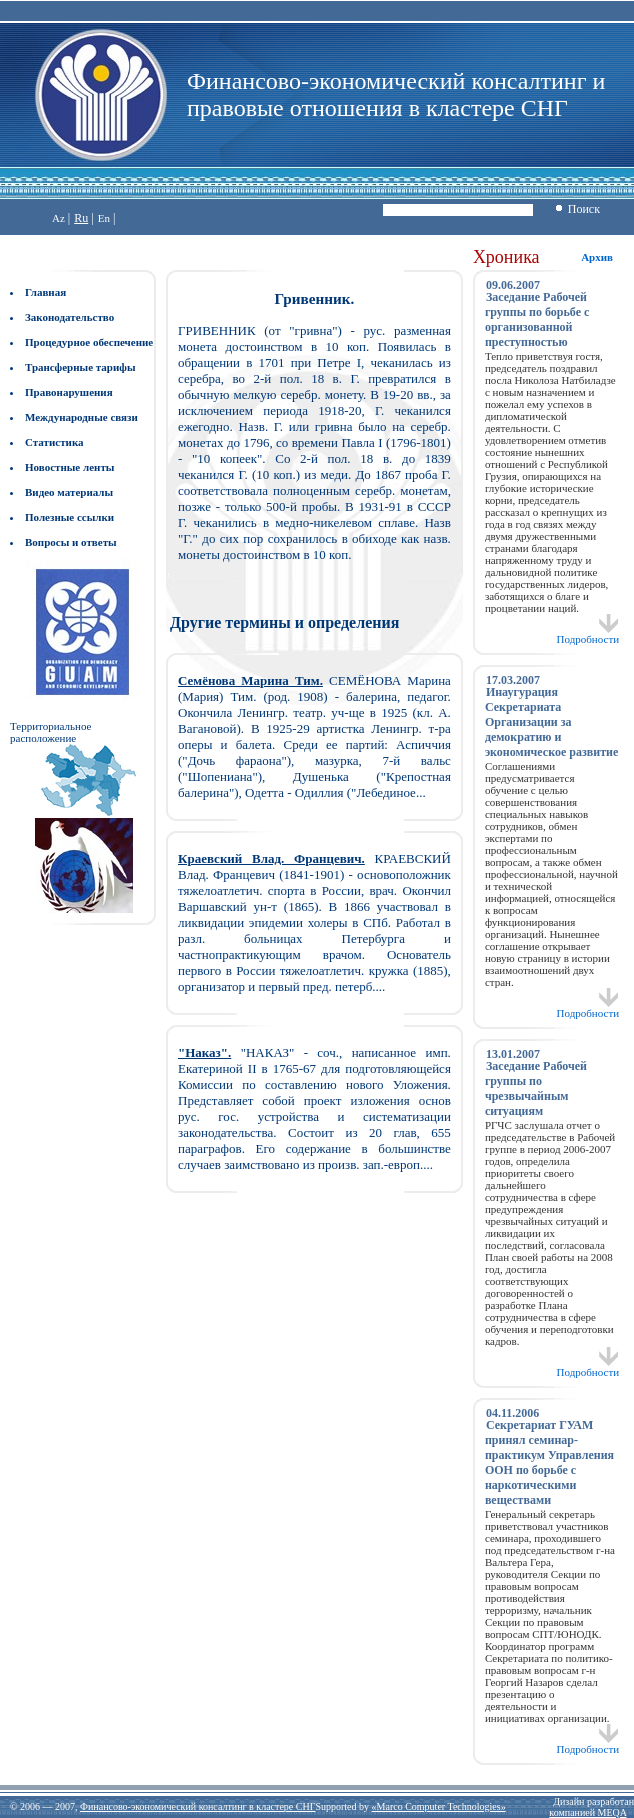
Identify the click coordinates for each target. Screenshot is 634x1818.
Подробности (588, 634)
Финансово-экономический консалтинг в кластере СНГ (197, 1806)
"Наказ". (204, 1052)
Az (58, 218)
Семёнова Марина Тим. (250, 680)
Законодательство (69, 317)
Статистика (54, 442)
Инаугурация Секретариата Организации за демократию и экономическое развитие (551, 722)
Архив (597, 257)
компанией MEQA (587, 1812)
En (104, 218)
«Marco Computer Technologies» (439, 1806)
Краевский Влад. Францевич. (271, 858)
